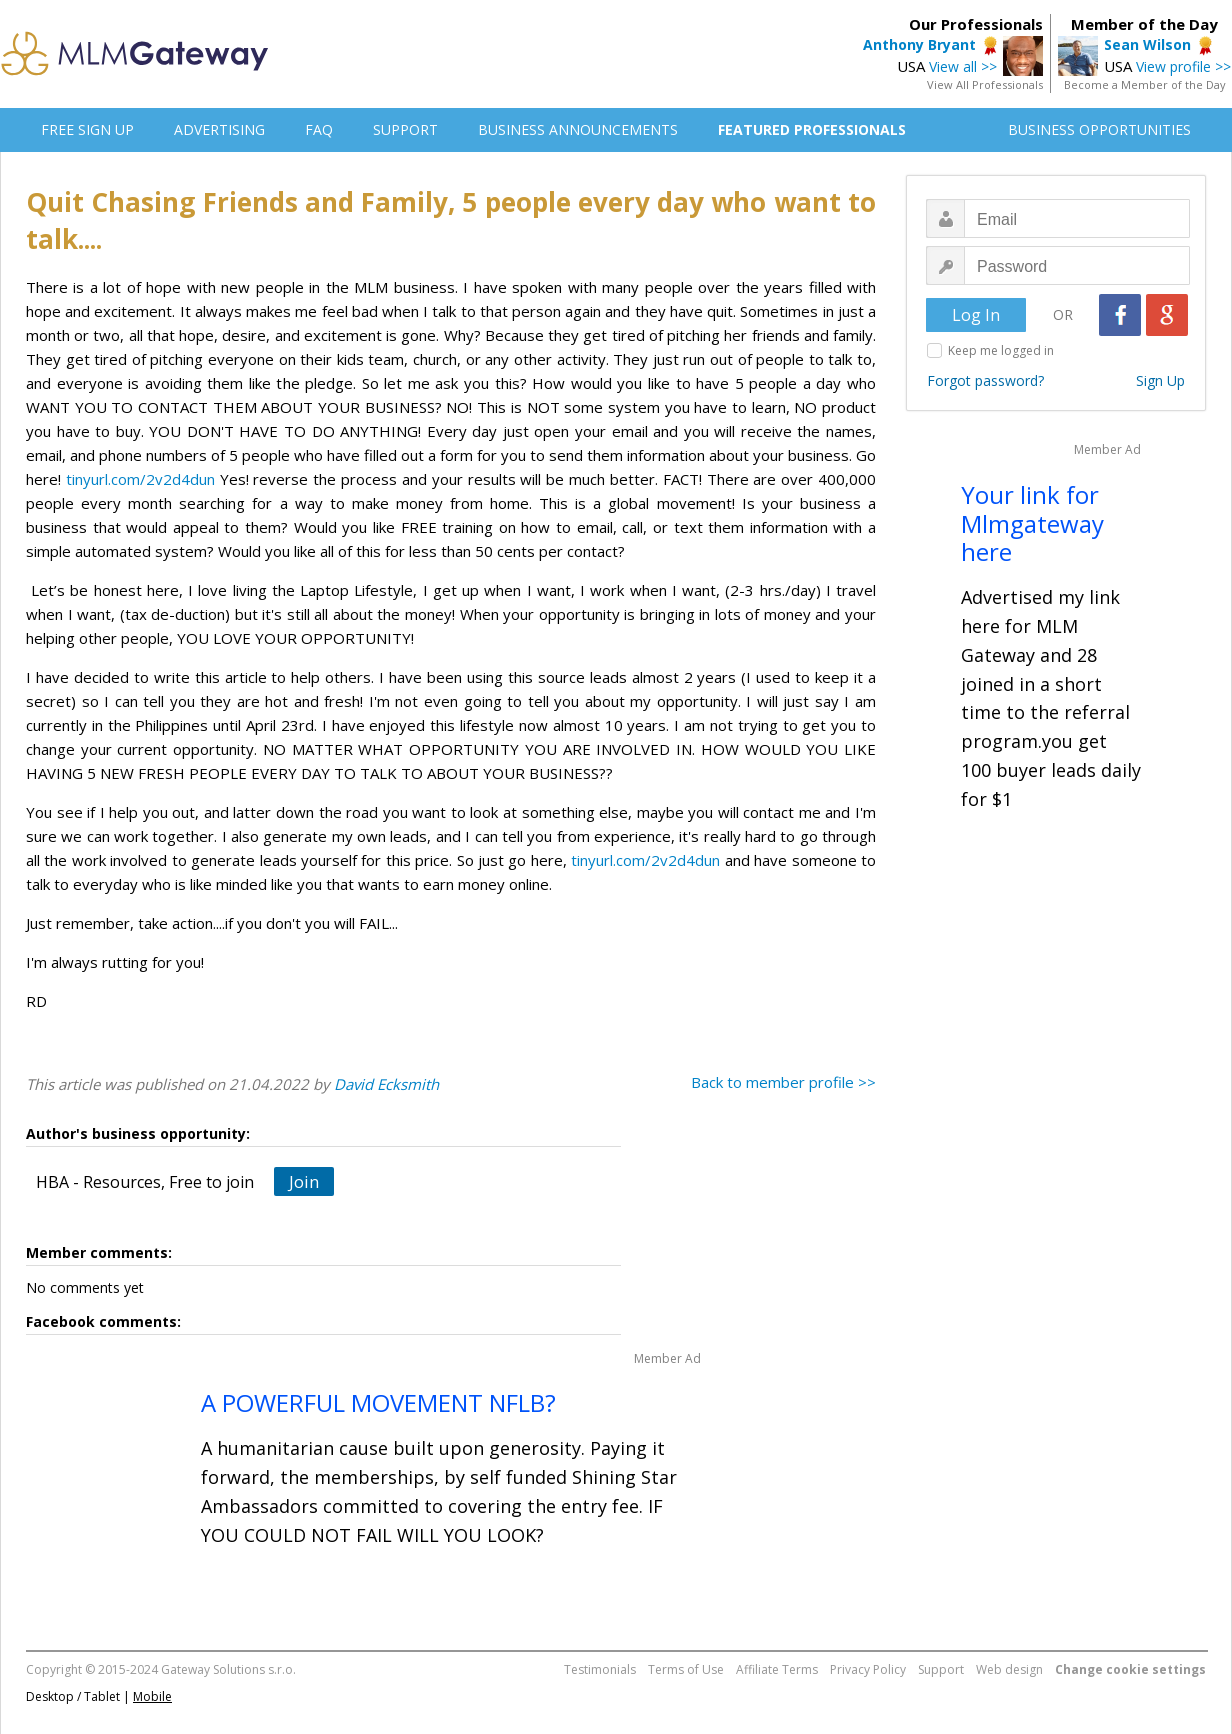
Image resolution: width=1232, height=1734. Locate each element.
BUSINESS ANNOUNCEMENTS (578, 129)
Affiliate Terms (777, 1669)
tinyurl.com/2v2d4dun (140, 479)
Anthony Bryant (919, 44)
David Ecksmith (386, 1084)
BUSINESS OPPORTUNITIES (1099, 129)
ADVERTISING (219, 129)
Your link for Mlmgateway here (1032, 523)
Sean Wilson (1147, 44)
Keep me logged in (1001, 350)
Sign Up (1160, 380)
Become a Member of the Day (1145, 84)
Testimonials (600, 1669)
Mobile (152, 1696)
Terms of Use (686, 1669)
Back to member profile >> (783, 1082)
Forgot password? (985, 380)
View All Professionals (985, 84)
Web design (1009, 1669)
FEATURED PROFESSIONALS (812, 129)
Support (941, 1669)
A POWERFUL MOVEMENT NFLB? (378, 1402)
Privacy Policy (868, 1669)
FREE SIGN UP (87, 129)
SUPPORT (405, 129)
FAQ (319, 129)
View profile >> (1183, 66)
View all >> (963, 66)
